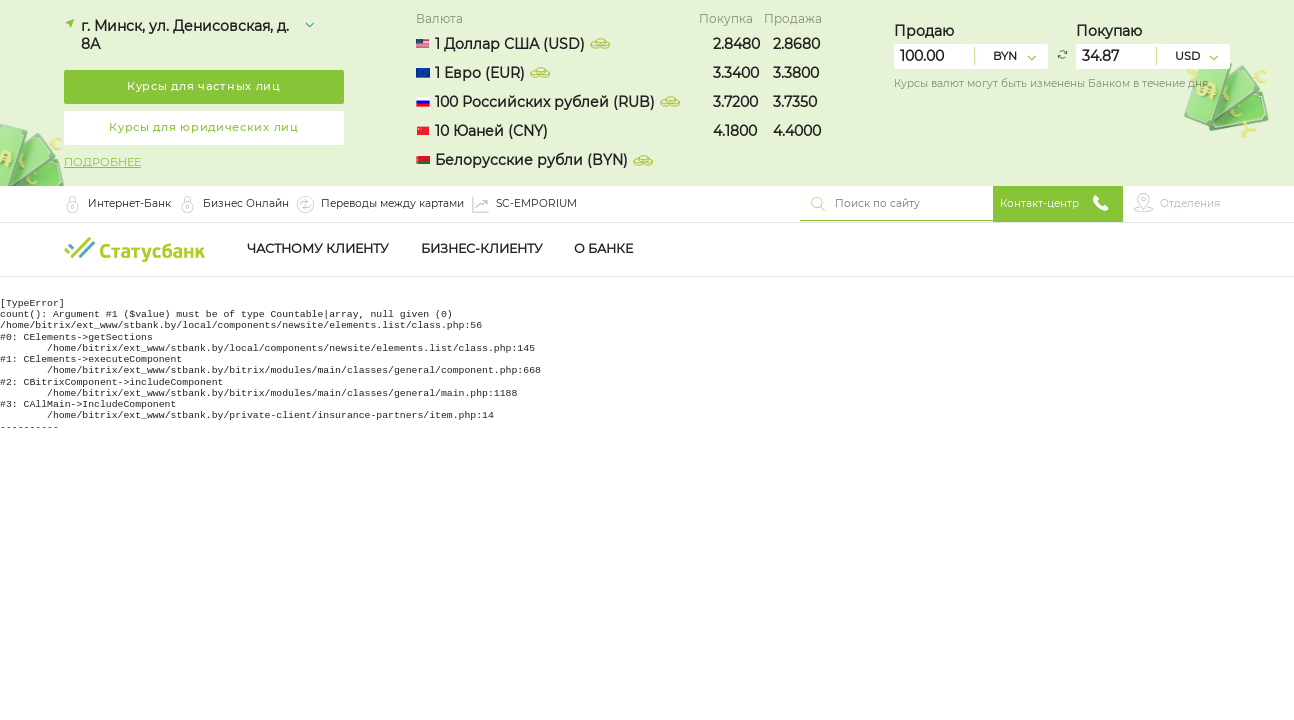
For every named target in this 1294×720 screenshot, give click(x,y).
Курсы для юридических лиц (204, 127)
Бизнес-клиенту (482, 249)
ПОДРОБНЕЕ (102, 162)
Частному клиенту (318, 249)
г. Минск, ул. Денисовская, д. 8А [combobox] (185, 35)
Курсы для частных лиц (204, 86)
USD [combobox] (1187, 56)
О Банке (603, 249)
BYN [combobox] (1005, 56)
